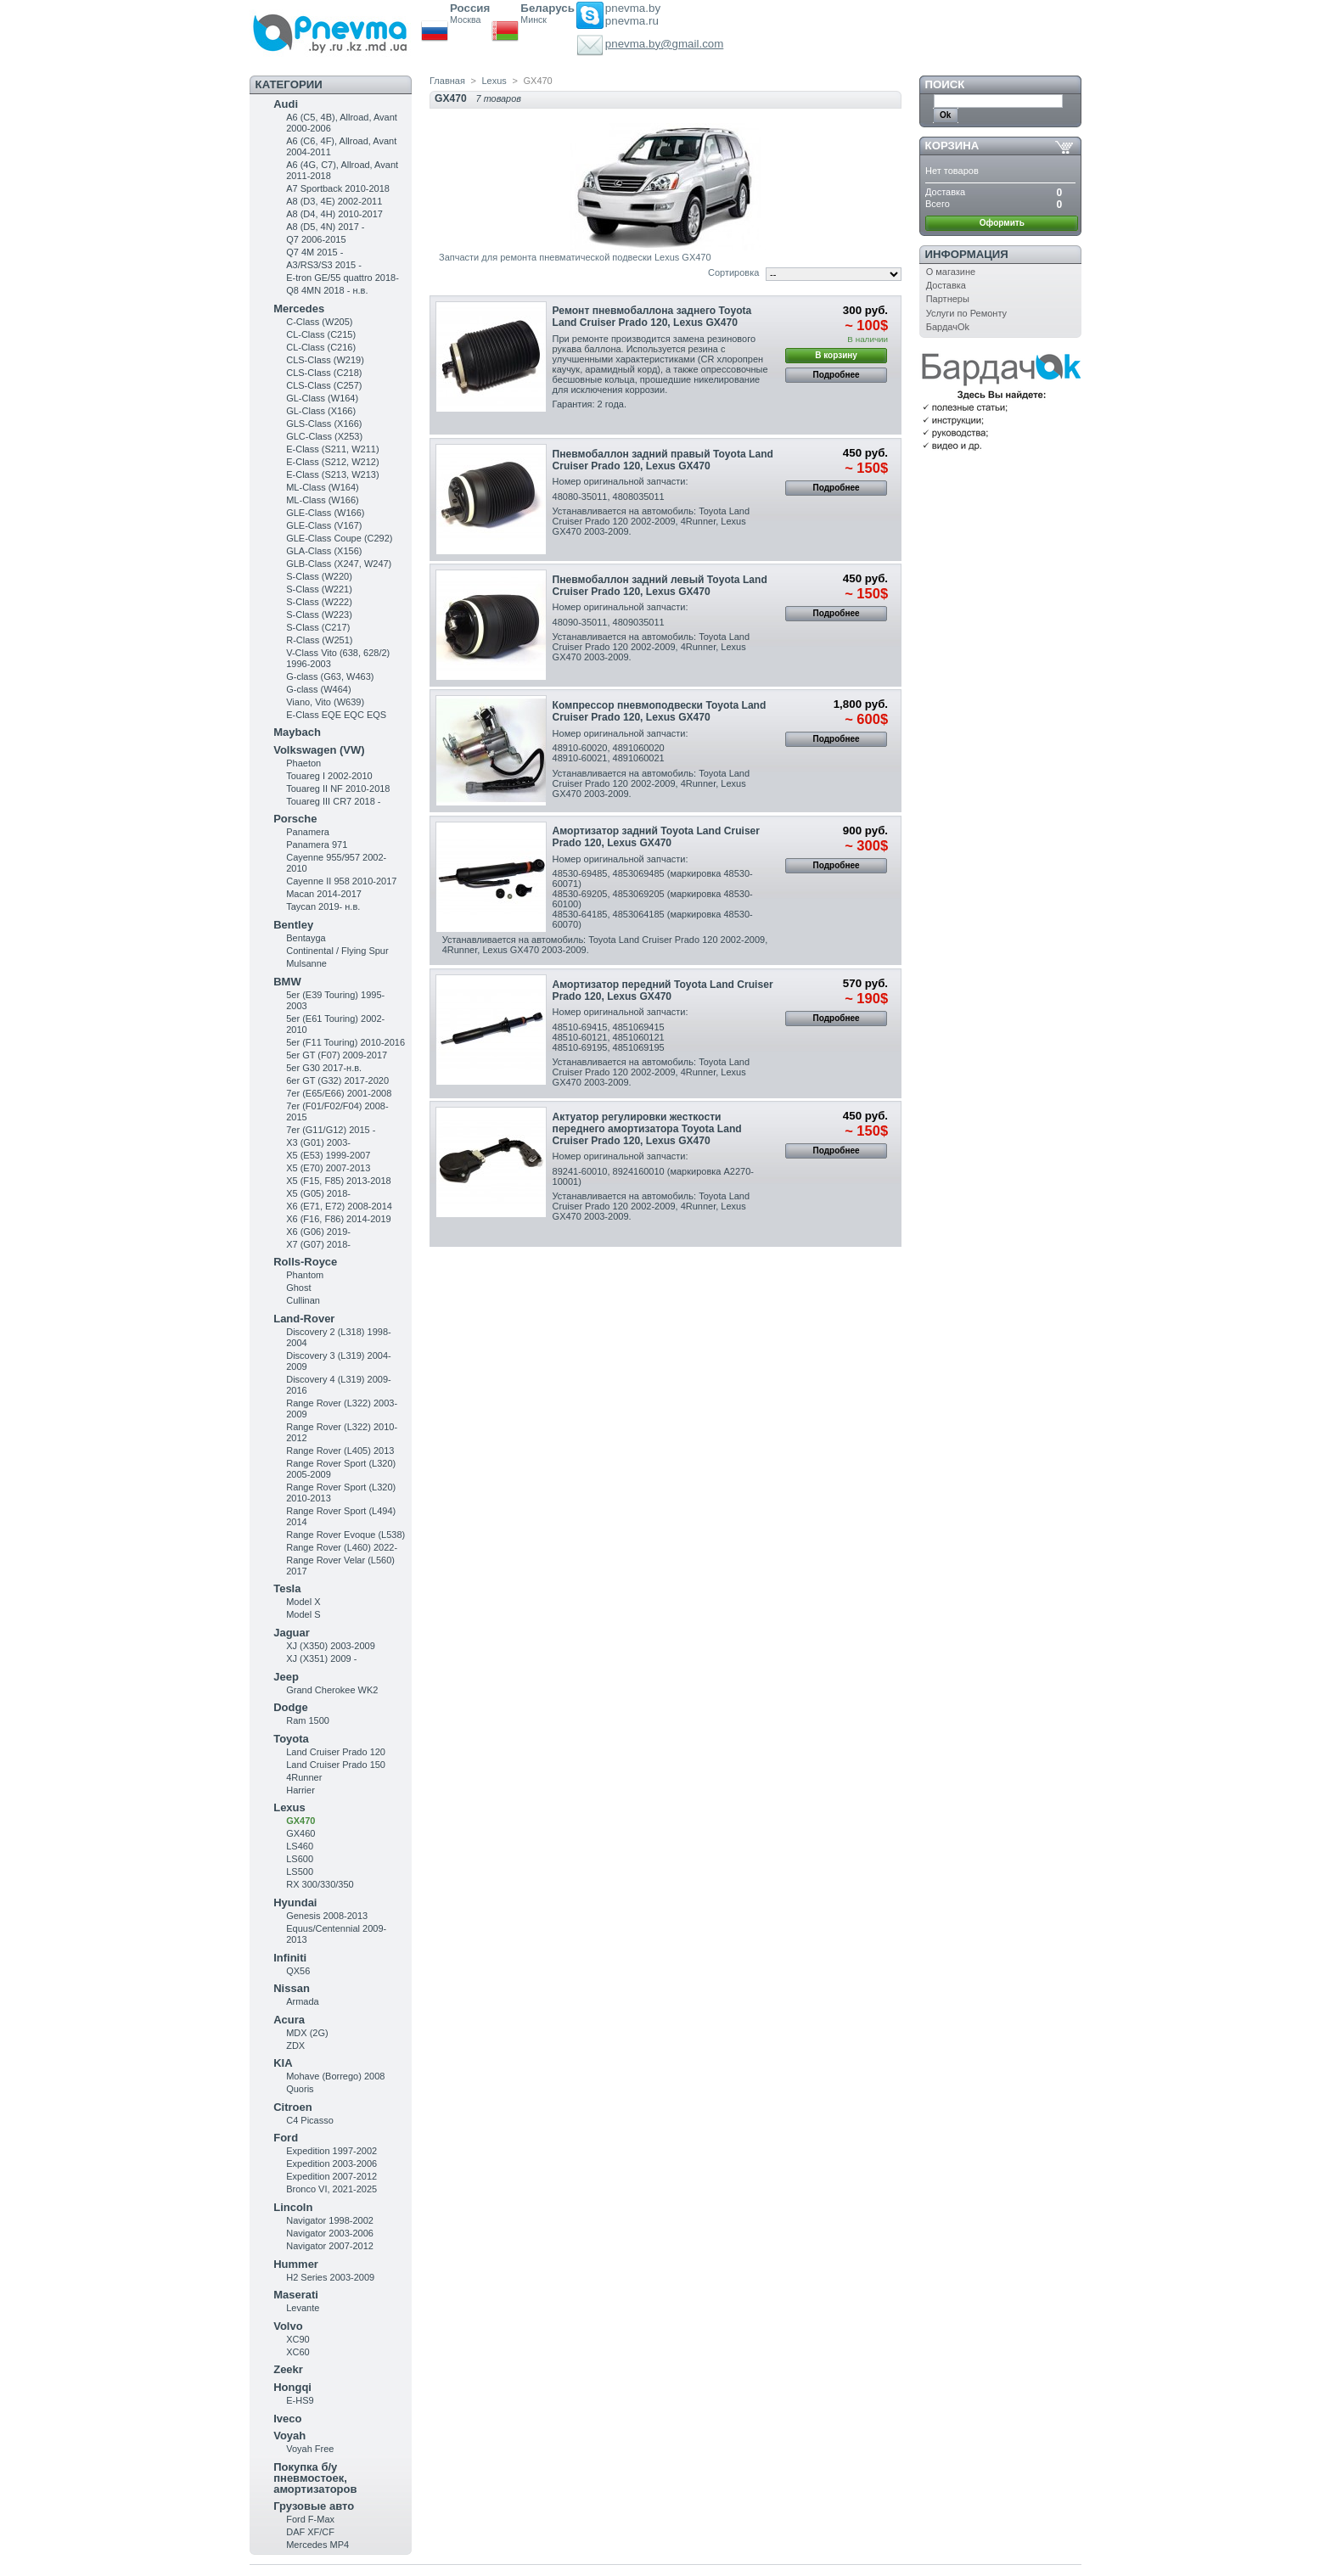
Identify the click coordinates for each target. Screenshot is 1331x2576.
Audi (285, 104)
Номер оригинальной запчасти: (620, 481)
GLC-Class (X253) (324, 436)
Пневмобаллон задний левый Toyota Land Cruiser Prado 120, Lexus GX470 (660, 586)
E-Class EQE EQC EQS (336, 715)
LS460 (299, 1846)
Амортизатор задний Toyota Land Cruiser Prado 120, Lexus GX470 (656, 837)
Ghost (298, 1287)
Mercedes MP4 (317, 2545)
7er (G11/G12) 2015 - (330, 1130)
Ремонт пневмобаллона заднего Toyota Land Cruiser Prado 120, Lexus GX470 (652, 316)
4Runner (304, 1777)
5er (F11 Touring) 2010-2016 (345, 1042)
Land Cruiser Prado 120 (335, 1752)
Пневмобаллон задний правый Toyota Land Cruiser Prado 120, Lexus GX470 (663, 460)
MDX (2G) (307, 2033)
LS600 (299, 1859)
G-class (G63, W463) (329, 676)
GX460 (300, 1833)
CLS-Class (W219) (325, 360)
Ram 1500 (307, 1720)
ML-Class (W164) (322, 487)
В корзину (836, 355)
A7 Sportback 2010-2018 (338, 188)
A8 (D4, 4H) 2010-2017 (334, 214)
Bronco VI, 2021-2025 (331, 2189)
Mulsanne (306, 963)
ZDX (295, 2045)
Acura (289, 2019)
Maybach (297, 732)
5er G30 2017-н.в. (324, 1068)
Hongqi (292, 2387)
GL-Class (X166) (321, 411)
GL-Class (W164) (322, 398)
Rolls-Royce (305, 1261)
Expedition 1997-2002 (331, 2151)
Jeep (286, 1676)
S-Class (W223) (319, 614)
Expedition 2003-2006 (331, 2163)
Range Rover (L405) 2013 (340, 1450)
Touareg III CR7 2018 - (333, 801)
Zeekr (288, 2369)
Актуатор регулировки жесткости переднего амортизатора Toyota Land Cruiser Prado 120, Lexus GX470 (647, 1129)
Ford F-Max (310, 2519)
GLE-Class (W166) (325, 513)
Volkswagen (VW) (318, 750)
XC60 (298, 2352)
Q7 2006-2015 (315, 239)
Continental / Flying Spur (337, 951)
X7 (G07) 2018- (318, 1244)
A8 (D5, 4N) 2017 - (325, 227)
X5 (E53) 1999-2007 (328, 1155)
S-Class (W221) (319, 589)
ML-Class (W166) (322, 500)
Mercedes (298, 308)
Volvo (287, 2326)
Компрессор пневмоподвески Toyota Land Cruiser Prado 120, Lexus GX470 (660, 711)
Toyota (291, 1738)
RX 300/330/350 (320, 1884)
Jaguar (291, 1632)
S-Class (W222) (319, 602)
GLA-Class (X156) (324, 551)
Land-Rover (303, 1318)
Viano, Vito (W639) (325, 702)
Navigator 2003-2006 (329, 2233)
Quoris (299, 2089)
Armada (302, 2001)
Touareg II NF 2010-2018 (338, 788)
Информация (966, 254)
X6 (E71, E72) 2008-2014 (339, 1206)
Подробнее (836, 374)
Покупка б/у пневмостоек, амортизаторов (315, 2478)
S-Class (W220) (319, 576)
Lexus (289, 1807)
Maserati (295, 2294)
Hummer (295, 2264)
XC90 (298, 2339)
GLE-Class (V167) (324, 525)
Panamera (307, 832)
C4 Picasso (310, 2120)
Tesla (286, 1588)
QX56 (298, 1971)
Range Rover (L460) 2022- (341, 1547)
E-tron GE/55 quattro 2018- (342, 277)
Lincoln (292, 2207)
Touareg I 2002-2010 (329, 776)
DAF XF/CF (310, 2532)
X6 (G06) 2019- (318, 1231)
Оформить (1002, 222)
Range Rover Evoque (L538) (345, 1534)
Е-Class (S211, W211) (332, 449)
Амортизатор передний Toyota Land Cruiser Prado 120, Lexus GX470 (663, 990)
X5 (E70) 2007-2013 (328, 1168)
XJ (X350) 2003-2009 (330, 1646)
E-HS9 (299, 2400)
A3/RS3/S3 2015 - (324, 265)
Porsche (295, 818)
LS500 (299, 1871)
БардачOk (947, 327)
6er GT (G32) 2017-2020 (337, 1080)
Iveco (287, 2418)
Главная (447, 81)
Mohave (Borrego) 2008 (335, 2076)
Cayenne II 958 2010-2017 (341, 881)
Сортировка (733, 272)
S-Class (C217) (318, 627)
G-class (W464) (318, 689)
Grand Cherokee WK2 (332, 1690)
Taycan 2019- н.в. (323, 906)
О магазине (950, 272)
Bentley (293, 924)
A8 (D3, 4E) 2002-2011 (334, 201)
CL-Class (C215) (321, 334)
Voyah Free (310, 2449)
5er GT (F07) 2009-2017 (336, 1055)
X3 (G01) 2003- (318, 1142)
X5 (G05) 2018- (318, 1193)
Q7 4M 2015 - (314, 252)
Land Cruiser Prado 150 (335, 1764)
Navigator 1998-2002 (329, 2220)
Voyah (289, 2435)
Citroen (292, 2107)
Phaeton (303, 763)
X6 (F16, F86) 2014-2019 (338, 1219)
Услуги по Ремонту (966, 313)
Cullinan (303, 1300)
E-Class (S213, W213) (332, 474)
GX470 (300, 1821)
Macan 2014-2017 (324, 894)
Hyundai (295, 1902)
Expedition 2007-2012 (331, 2176)
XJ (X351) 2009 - (321, 1658)
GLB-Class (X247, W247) (338, 563)
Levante (302, 2308)
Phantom (304, 1275)
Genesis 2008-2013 (327, 1916)
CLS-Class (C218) (324, 373)
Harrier (300, 1790)
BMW (287, 981)
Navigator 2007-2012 (329, 2246)
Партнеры (947, 299)
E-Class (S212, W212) (332, 462)
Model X (303, 1602)
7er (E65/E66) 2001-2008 (338, 1093)
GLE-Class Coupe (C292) (339, 538)
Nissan (291, 1988)
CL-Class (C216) (321, 347)
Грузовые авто (313, 2506)
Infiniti (289, 1957)
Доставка (946, 285)
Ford (285, 2137)
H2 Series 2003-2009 (330, 2277)
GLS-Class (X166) (324, 423)
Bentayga (305, 938)
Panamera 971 (316, 844)
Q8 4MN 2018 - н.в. (327, 290)
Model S (303, 1614)
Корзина (952, 145)
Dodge (290, 1707)
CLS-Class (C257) (324, 385)
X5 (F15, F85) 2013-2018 (338, 1181)
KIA (282, 2063)
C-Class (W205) (319, 322)
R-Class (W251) (319, 640)
